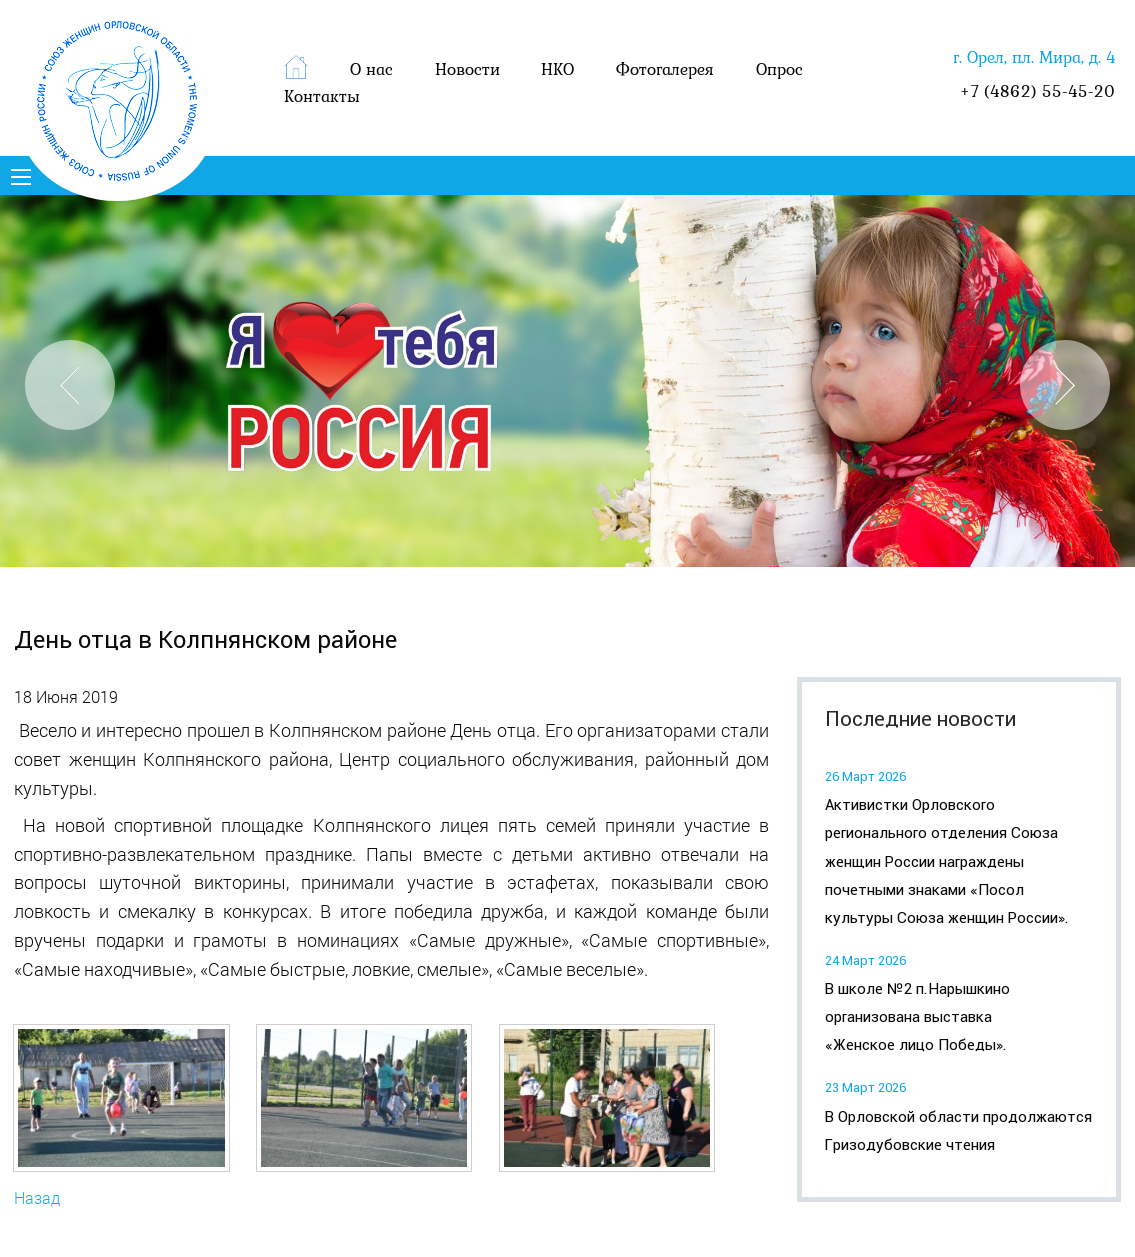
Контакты (322, 95)
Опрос (779, 68)
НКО (557, 68)
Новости (467, 68)
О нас (371, 68)
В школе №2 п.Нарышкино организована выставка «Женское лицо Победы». (917, 1017)
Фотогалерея (665, 68)
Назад (37, 1197)
